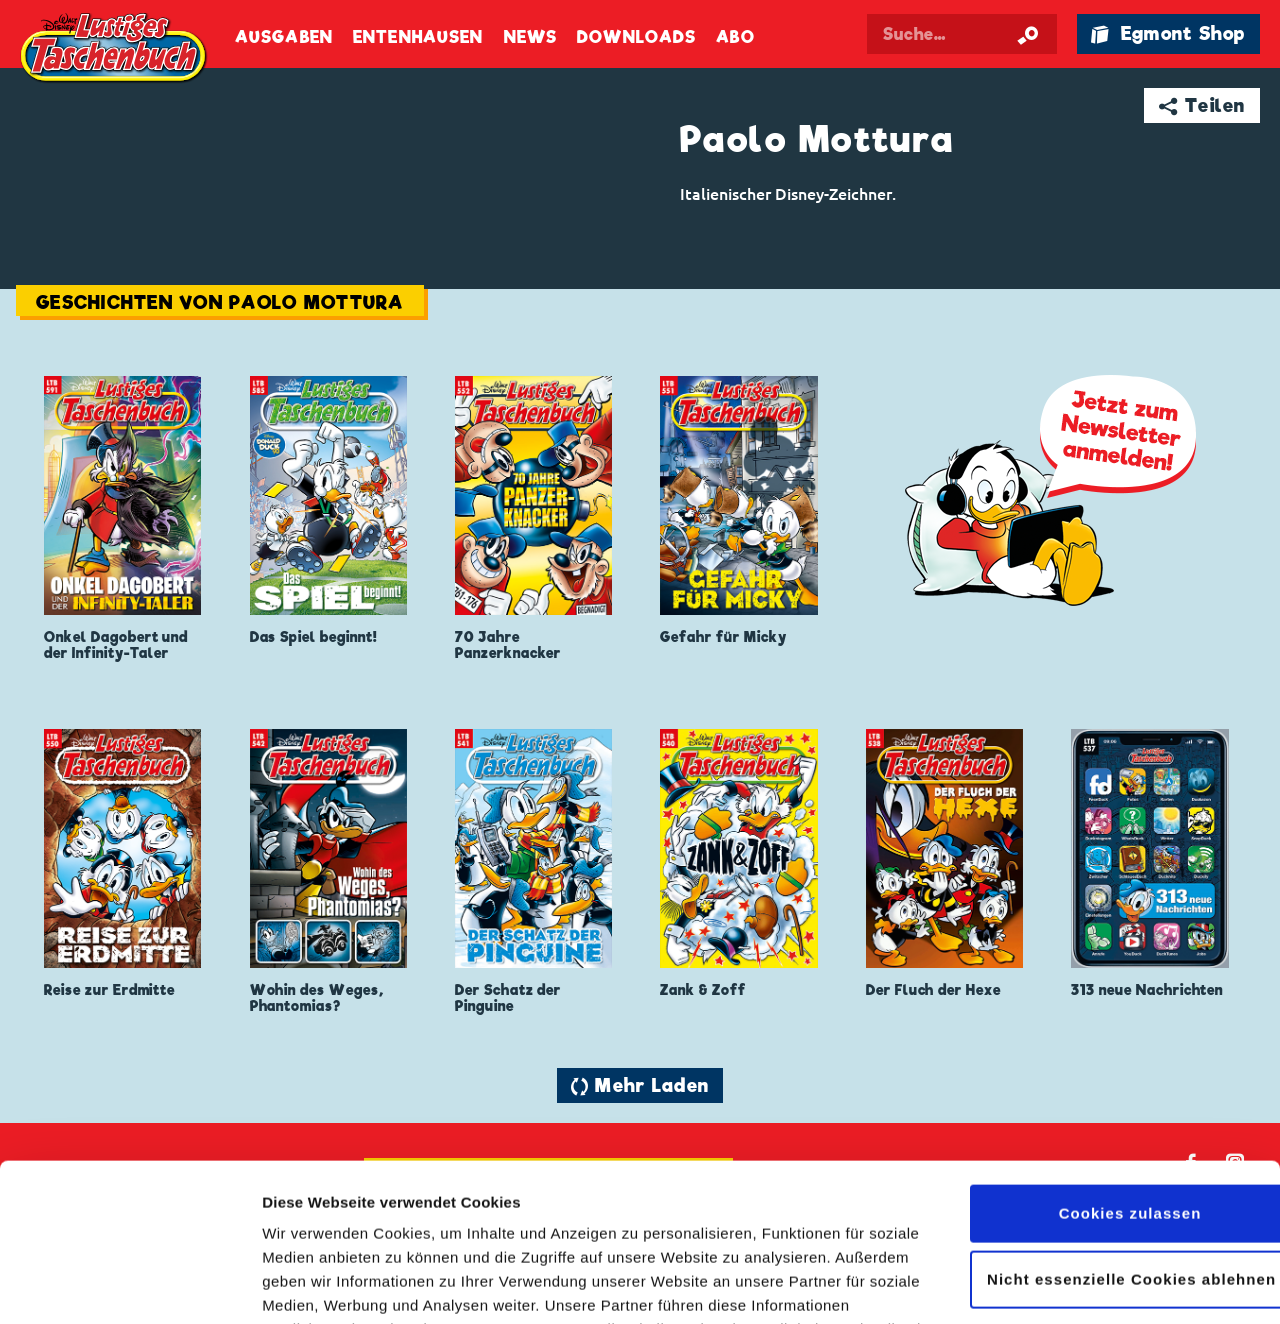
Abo (735, 37)
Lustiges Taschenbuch (115, 50)
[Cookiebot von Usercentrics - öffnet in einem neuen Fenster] (129, 1285)
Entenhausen (418, 37)
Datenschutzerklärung (638, 1229)
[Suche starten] (1028, 34)
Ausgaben (284, 37)
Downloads (636, 37)
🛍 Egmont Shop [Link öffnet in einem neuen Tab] (1168, 33)
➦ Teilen (1202, 105)
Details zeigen (312, 1284)
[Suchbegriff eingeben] (962, 34)
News (530, 37)
